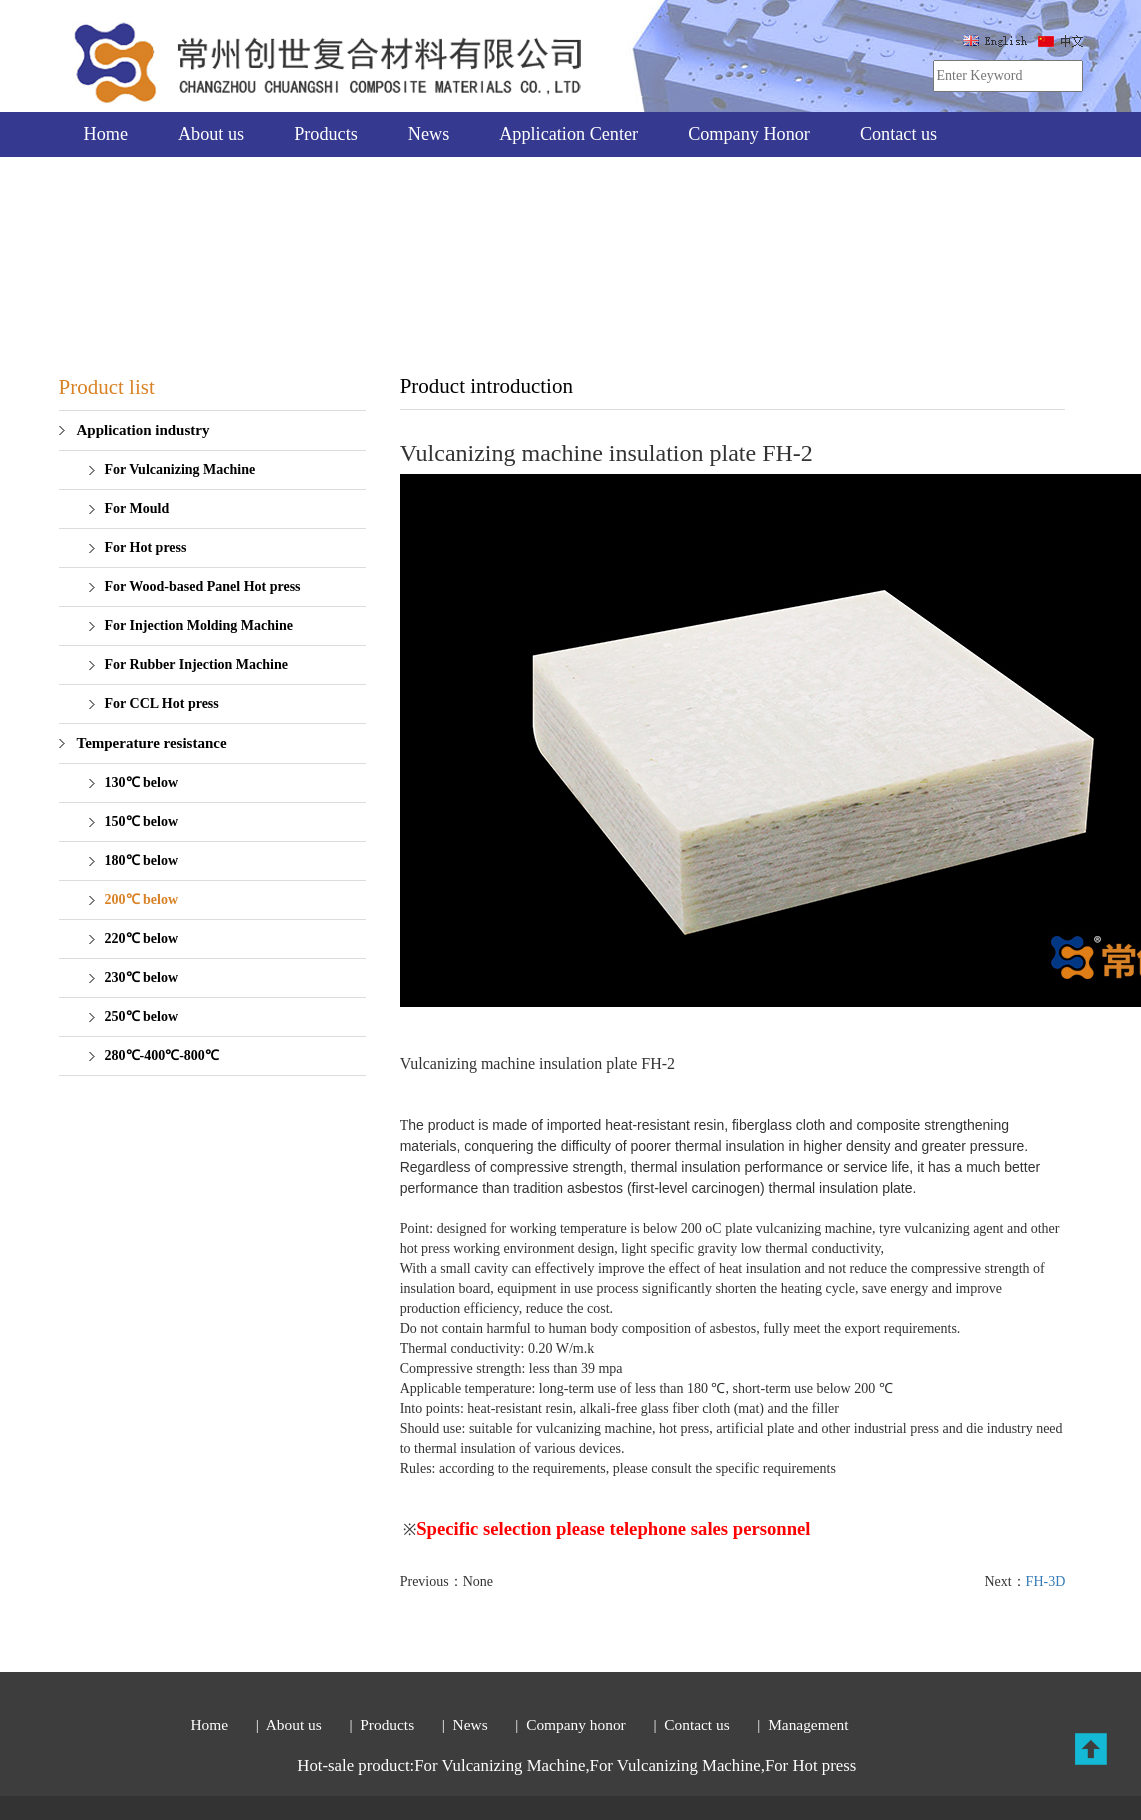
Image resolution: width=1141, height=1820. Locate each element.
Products (326, 134)
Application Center (568, 134)
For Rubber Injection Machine (196, 664)
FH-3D (1046, 1581)
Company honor (579, 1724)
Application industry (143, 430)
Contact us (898, 134)
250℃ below (142, 1016)
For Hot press (146, 547)
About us (211, 134)
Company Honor (749, 134)
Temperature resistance (152, 743)
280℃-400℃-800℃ (162, 1055)
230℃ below (142, 977)
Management (808, 1724)
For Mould (137, 508)
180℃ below (142, 860)
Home (106, 134)
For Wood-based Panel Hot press (203, 586)
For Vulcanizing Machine (180, 469)
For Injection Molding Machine (199, 625)
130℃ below (142, 782)
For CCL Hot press (162, 703)
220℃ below (142, 938)
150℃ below (142, 821)
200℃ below (142, 899)
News (428, 134)
